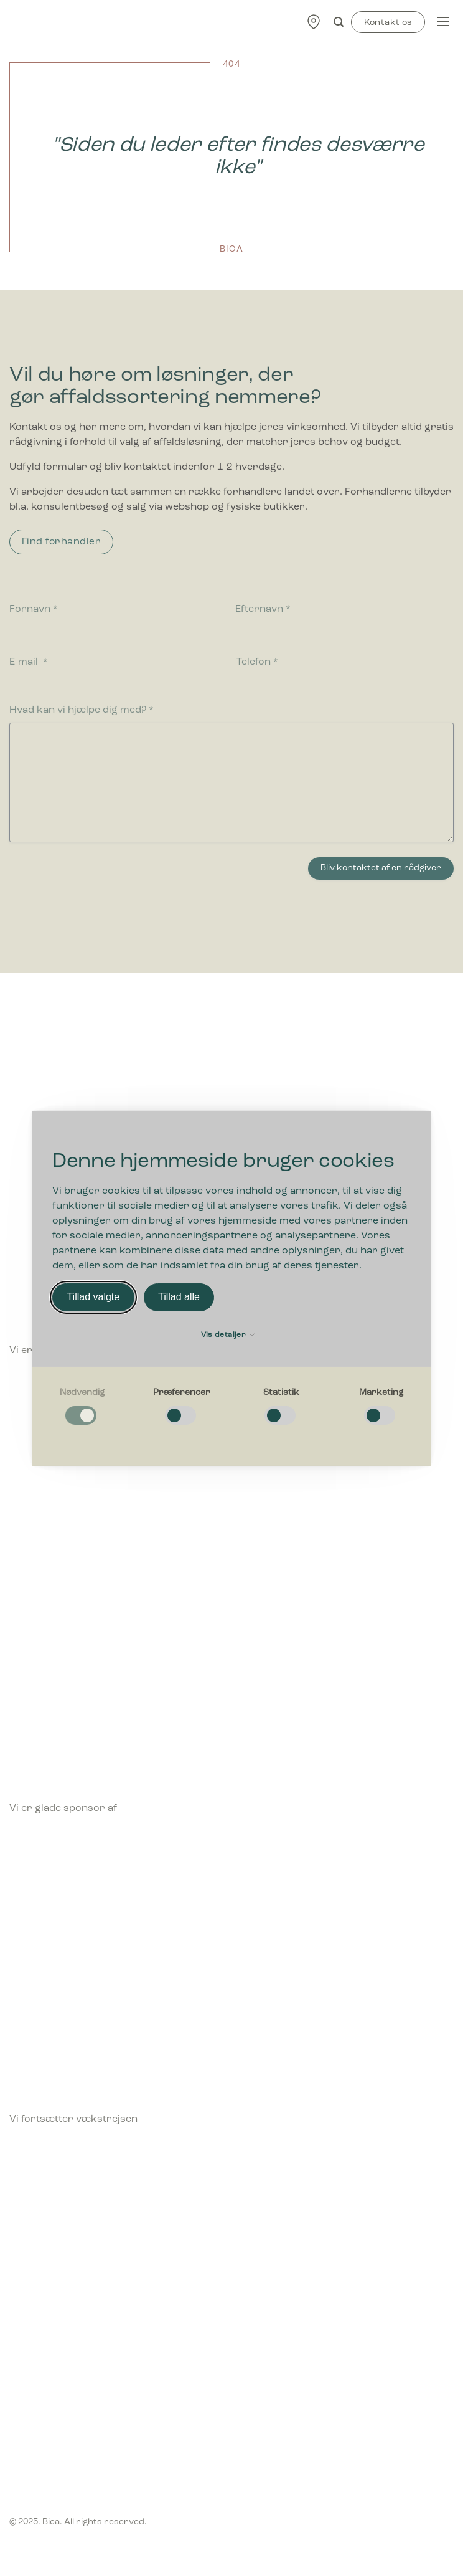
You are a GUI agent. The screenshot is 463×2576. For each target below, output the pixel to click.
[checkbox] (82, 1406)
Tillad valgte (93, 1296)
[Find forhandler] (313, 21)
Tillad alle (179, 1296)
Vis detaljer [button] (228, 1335)
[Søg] (339, 22)
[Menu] (443, 21)
